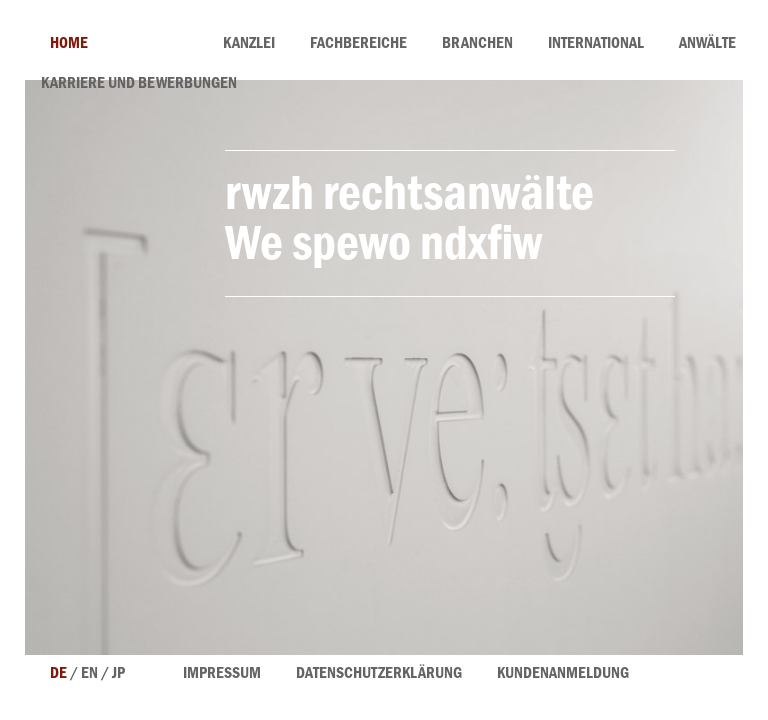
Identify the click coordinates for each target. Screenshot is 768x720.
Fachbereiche (358, 45)
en (89, 675)
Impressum (222, 675)
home (69, 45)
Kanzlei (249, 45)
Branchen (477, 45)
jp (118, 675)
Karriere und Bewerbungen (139, 85)
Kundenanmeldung (563, 675)
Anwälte (707, 45)
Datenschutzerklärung (379, 675)
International (596, 45)
